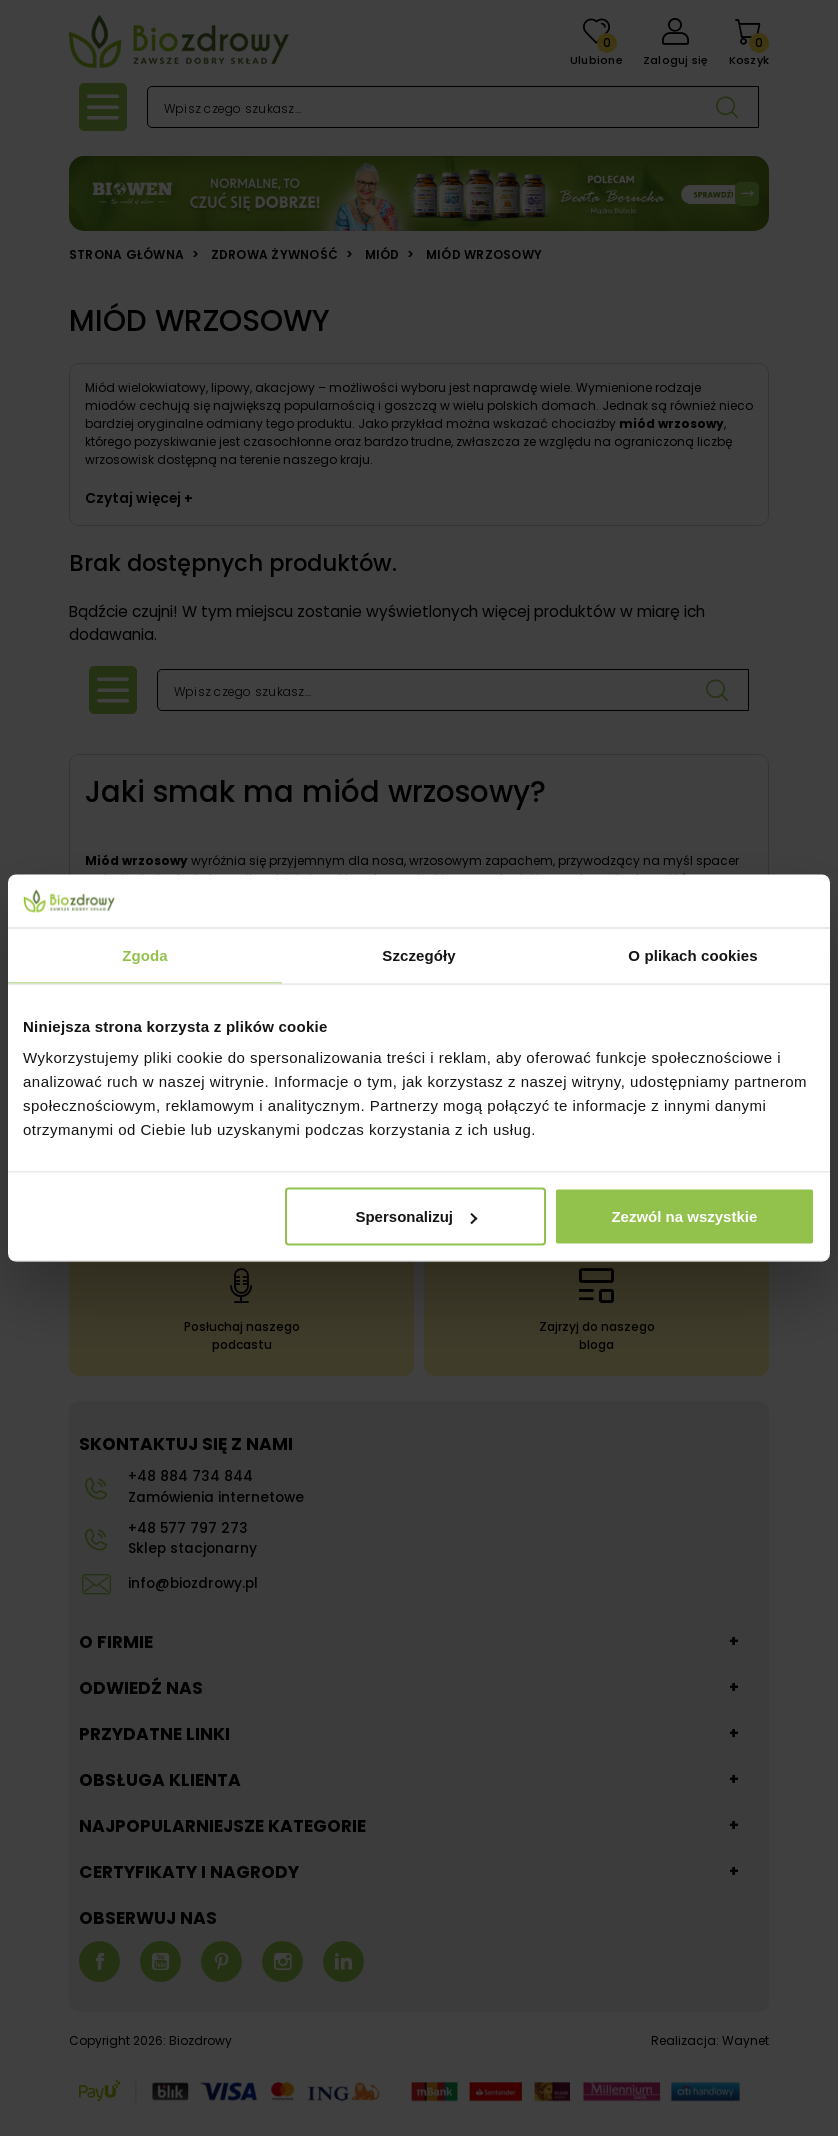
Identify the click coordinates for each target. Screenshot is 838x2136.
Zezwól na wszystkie (684, 1216)
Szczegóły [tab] (418, 954)
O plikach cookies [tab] (692, 954)
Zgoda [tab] (145, 954)
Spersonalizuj (416, 1216)
